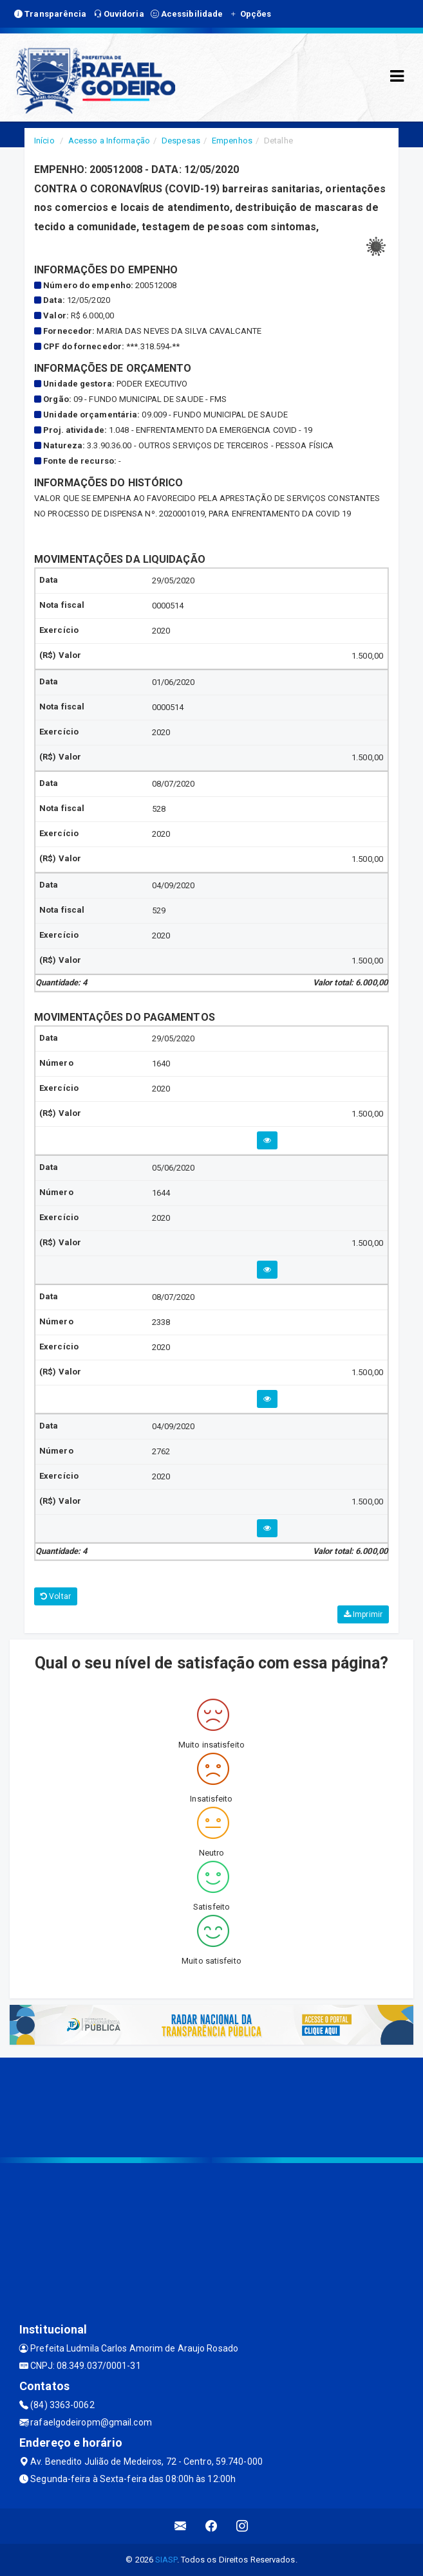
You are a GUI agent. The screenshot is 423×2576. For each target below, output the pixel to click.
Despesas (181, 140)
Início (44, 140)
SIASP (166, 2559)
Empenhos (232, 140)
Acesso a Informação (109, 140)
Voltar (56, 1596)
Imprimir (363, 1614)
